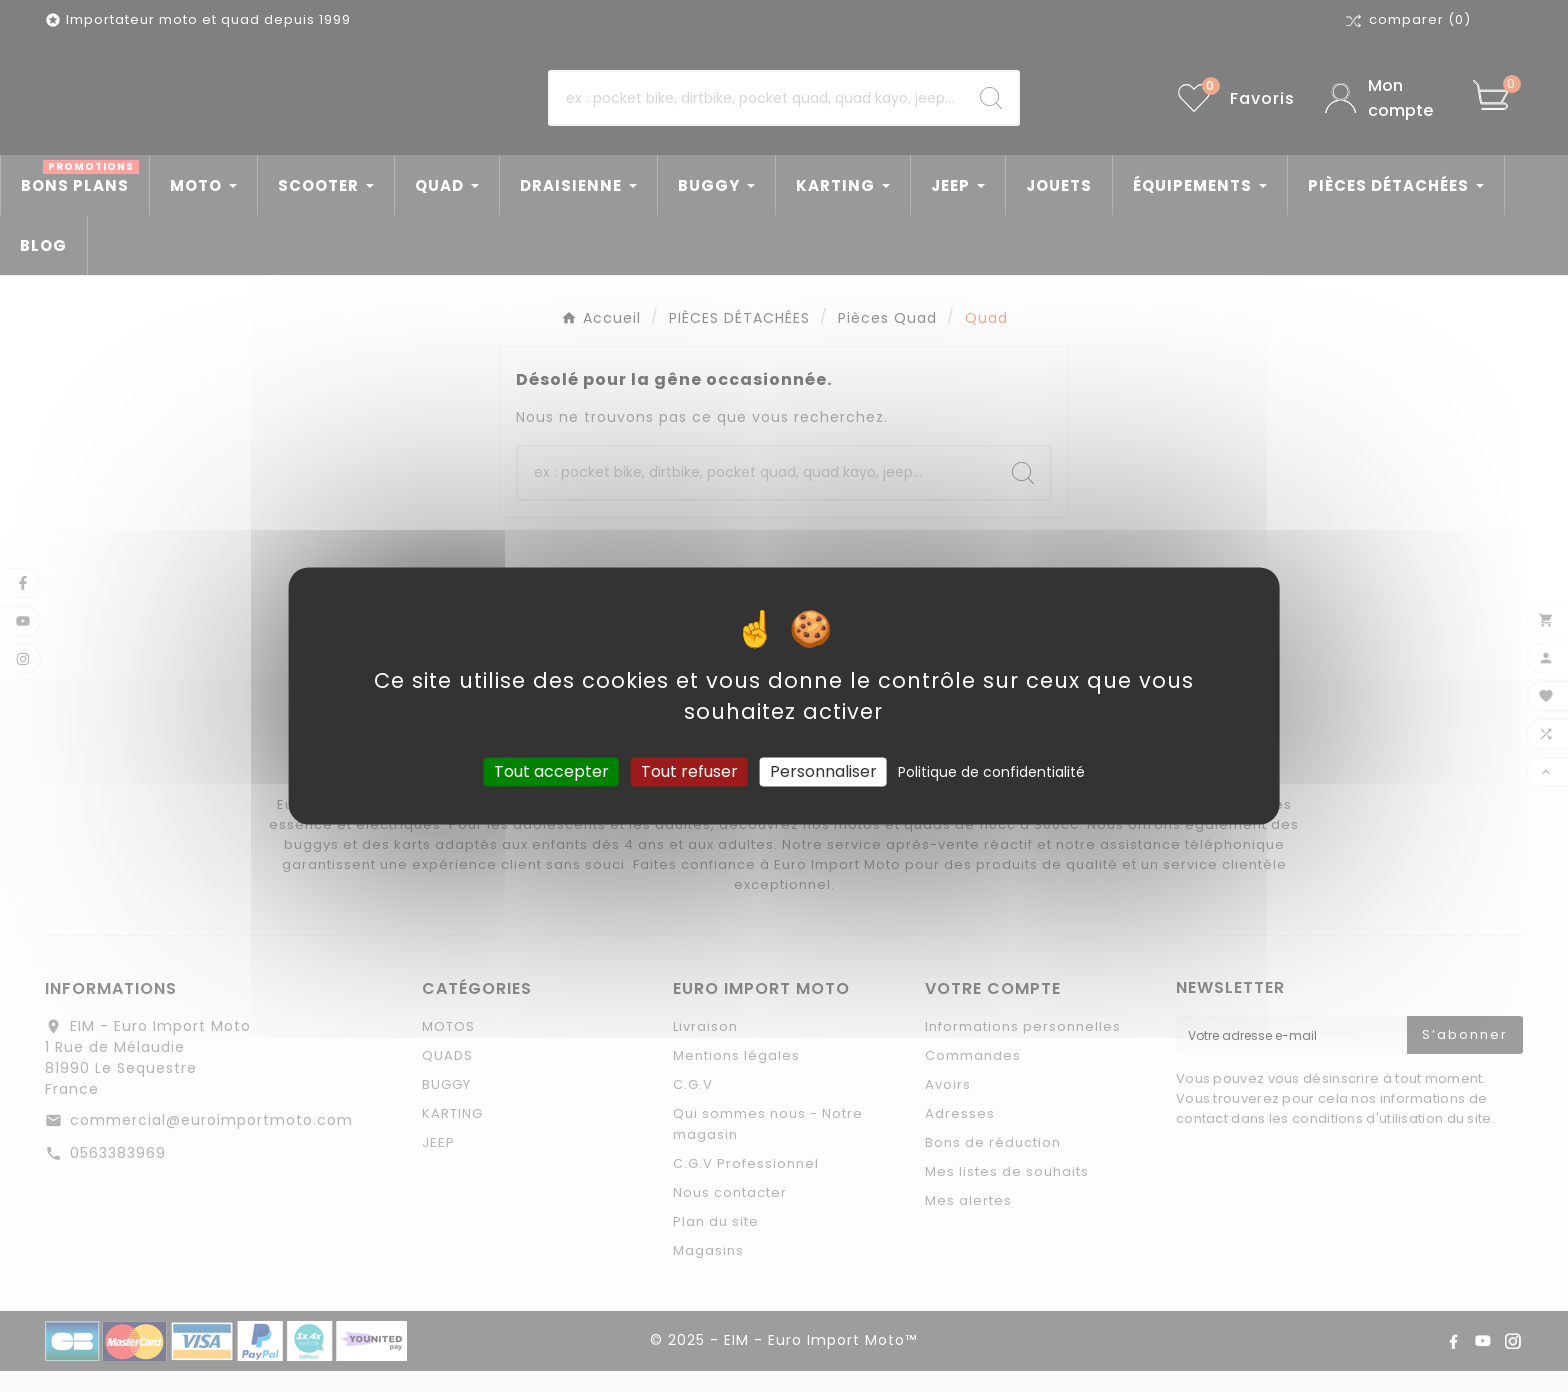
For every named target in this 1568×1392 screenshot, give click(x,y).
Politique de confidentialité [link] (991, 772)
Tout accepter (551, 771)
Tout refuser (689, 771)
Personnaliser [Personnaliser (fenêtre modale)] (823, 771)
